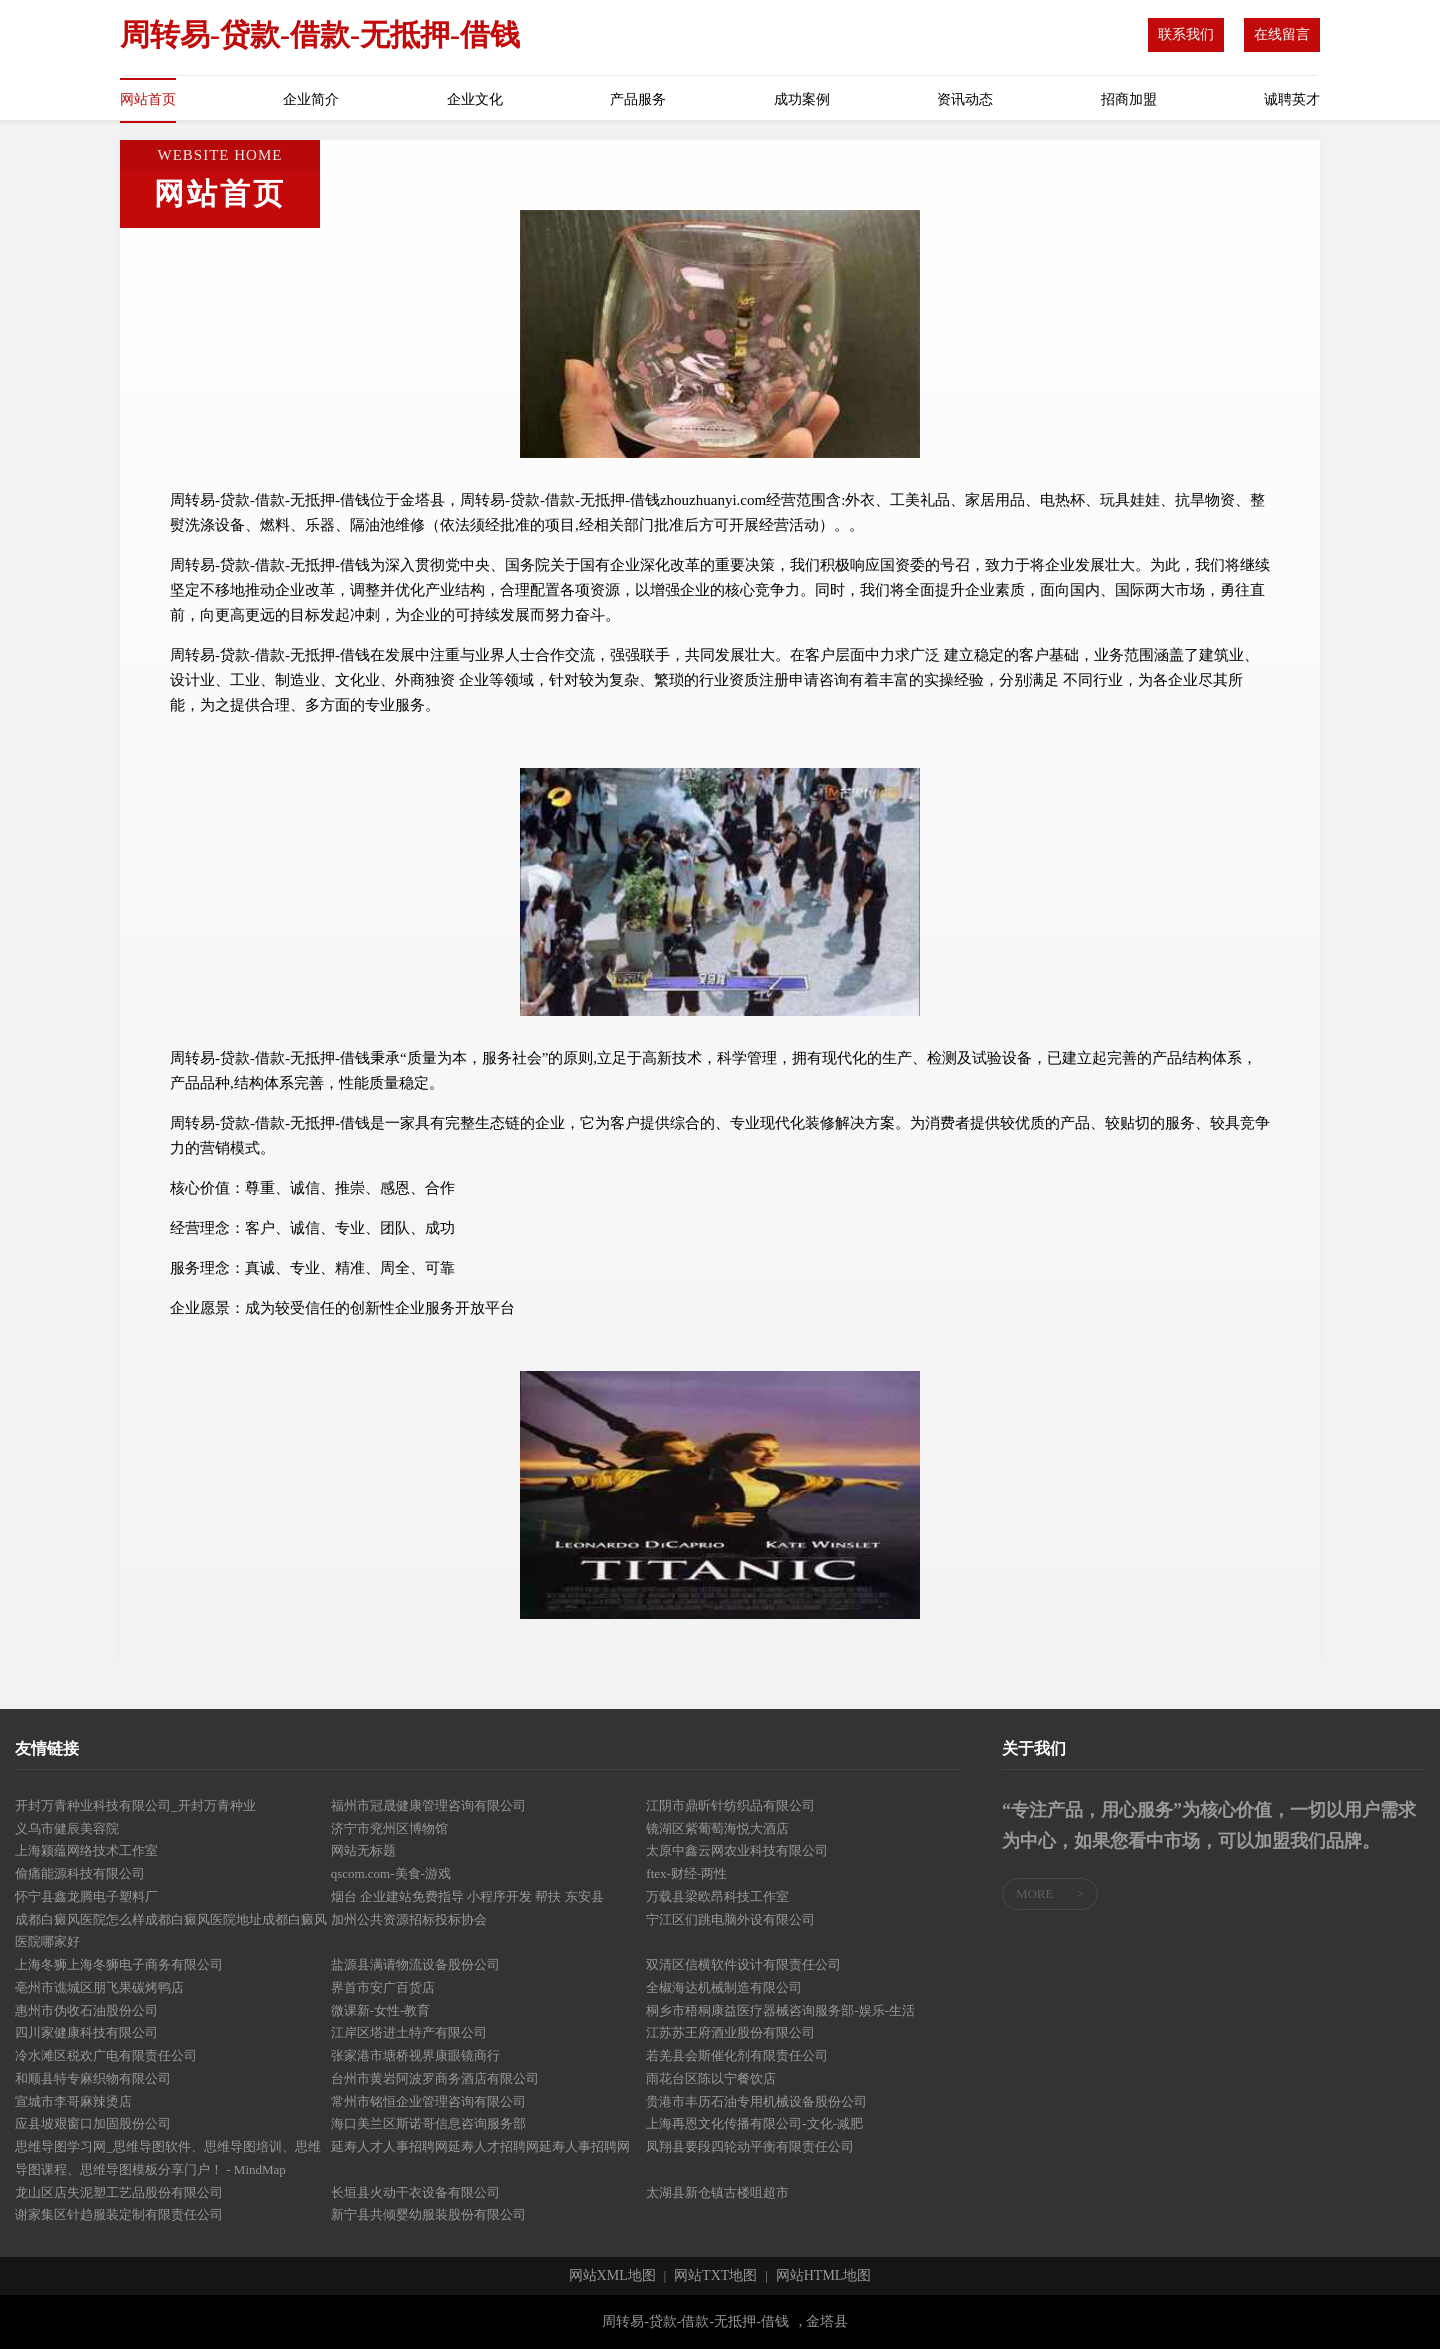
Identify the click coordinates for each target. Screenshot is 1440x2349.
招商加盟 (1129, 99)
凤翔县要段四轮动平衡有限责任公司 (750, 2146)
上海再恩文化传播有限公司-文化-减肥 (754, 2123)
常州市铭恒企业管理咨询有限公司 (428, 2101)
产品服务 (638, 99)
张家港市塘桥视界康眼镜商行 (415, 2055)
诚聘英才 (1292, 99)
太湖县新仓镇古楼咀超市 (717, 2192)
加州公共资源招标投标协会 (409, 1919)
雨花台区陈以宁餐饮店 (711, 2078)
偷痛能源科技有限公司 (80, 1873)
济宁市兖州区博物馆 (389, 1828)
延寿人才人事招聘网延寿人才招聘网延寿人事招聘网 (480, 2146)
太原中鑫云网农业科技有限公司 (737, 1850)
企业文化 (475, 99)
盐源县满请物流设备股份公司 (415, 1964)
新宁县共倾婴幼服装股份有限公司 (428, 2214)
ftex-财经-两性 (686, 1873)
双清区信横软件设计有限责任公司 (743, 1964)
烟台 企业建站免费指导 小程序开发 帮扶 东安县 (467, 1896)
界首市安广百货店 (383, 1987)
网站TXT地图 (715, 2276)
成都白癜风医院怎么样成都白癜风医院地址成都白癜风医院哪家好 (171, 1931)
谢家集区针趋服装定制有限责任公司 (119, 2214)
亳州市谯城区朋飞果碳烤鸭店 (99, 1987)
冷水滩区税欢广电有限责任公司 (106, 2055)
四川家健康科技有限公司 (86, 2032)
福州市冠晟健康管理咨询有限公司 (428, 1805)
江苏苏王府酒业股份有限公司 (730, 2032)
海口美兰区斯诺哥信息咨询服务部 (428, 2123)
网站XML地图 (612, 2276)
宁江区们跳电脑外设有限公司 (730, 1919)
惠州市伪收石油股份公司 (86, 2010)
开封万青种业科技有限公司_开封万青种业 (135, 1805)
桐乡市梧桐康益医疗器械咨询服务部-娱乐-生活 (780, 2010)
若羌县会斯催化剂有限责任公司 (737, 2055)
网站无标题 (363, 1850)
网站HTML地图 (824, 2276)
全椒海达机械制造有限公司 (724, 1987)
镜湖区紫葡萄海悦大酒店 (717, 1828)
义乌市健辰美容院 (67, 1828)
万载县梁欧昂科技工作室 (717, 1896)
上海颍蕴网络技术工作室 (86, 1850)
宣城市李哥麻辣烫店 (73, 2101)
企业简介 (311, 99)
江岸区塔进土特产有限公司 (409, 2032)
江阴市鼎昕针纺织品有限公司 (730, 1805)
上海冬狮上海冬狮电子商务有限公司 (119, 1964)
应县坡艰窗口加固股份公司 (93, 2123)
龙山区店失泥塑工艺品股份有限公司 (119, 2192)
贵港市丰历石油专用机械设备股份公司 (756, 2101)
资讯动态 (965, 99)
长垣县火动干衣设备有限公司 (415, 2192)
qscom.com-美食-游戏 (391, 1873)
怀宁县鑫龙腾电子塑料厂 (86, 1896)
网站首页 (148, 99)
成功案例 (802, 99)
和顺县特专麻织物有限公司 (93, 2078)
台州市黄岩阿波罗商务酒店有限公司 (435, 2078)
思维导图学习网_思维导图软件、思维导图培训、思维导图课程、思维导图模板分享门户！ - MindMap (168, 2158)
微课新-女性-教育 (381, 2010)
